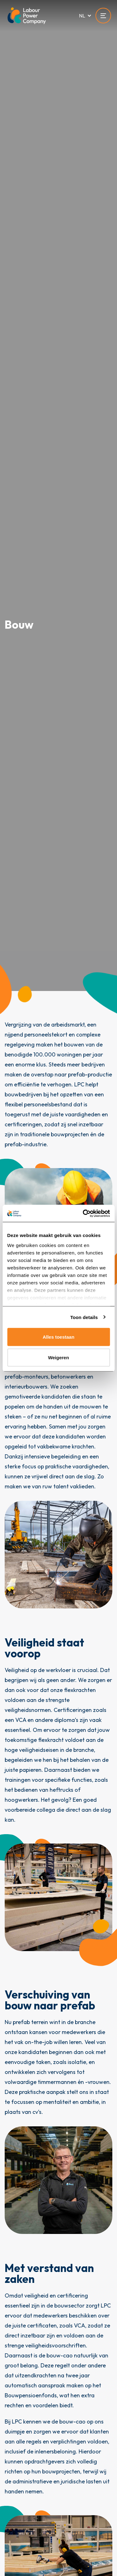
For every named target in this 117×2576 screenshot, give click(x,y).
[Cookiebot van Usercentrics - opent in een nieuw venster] (83, 1213)
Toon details (84, 1317)
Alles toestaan (59, 1337)
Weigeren (58, 1357)
